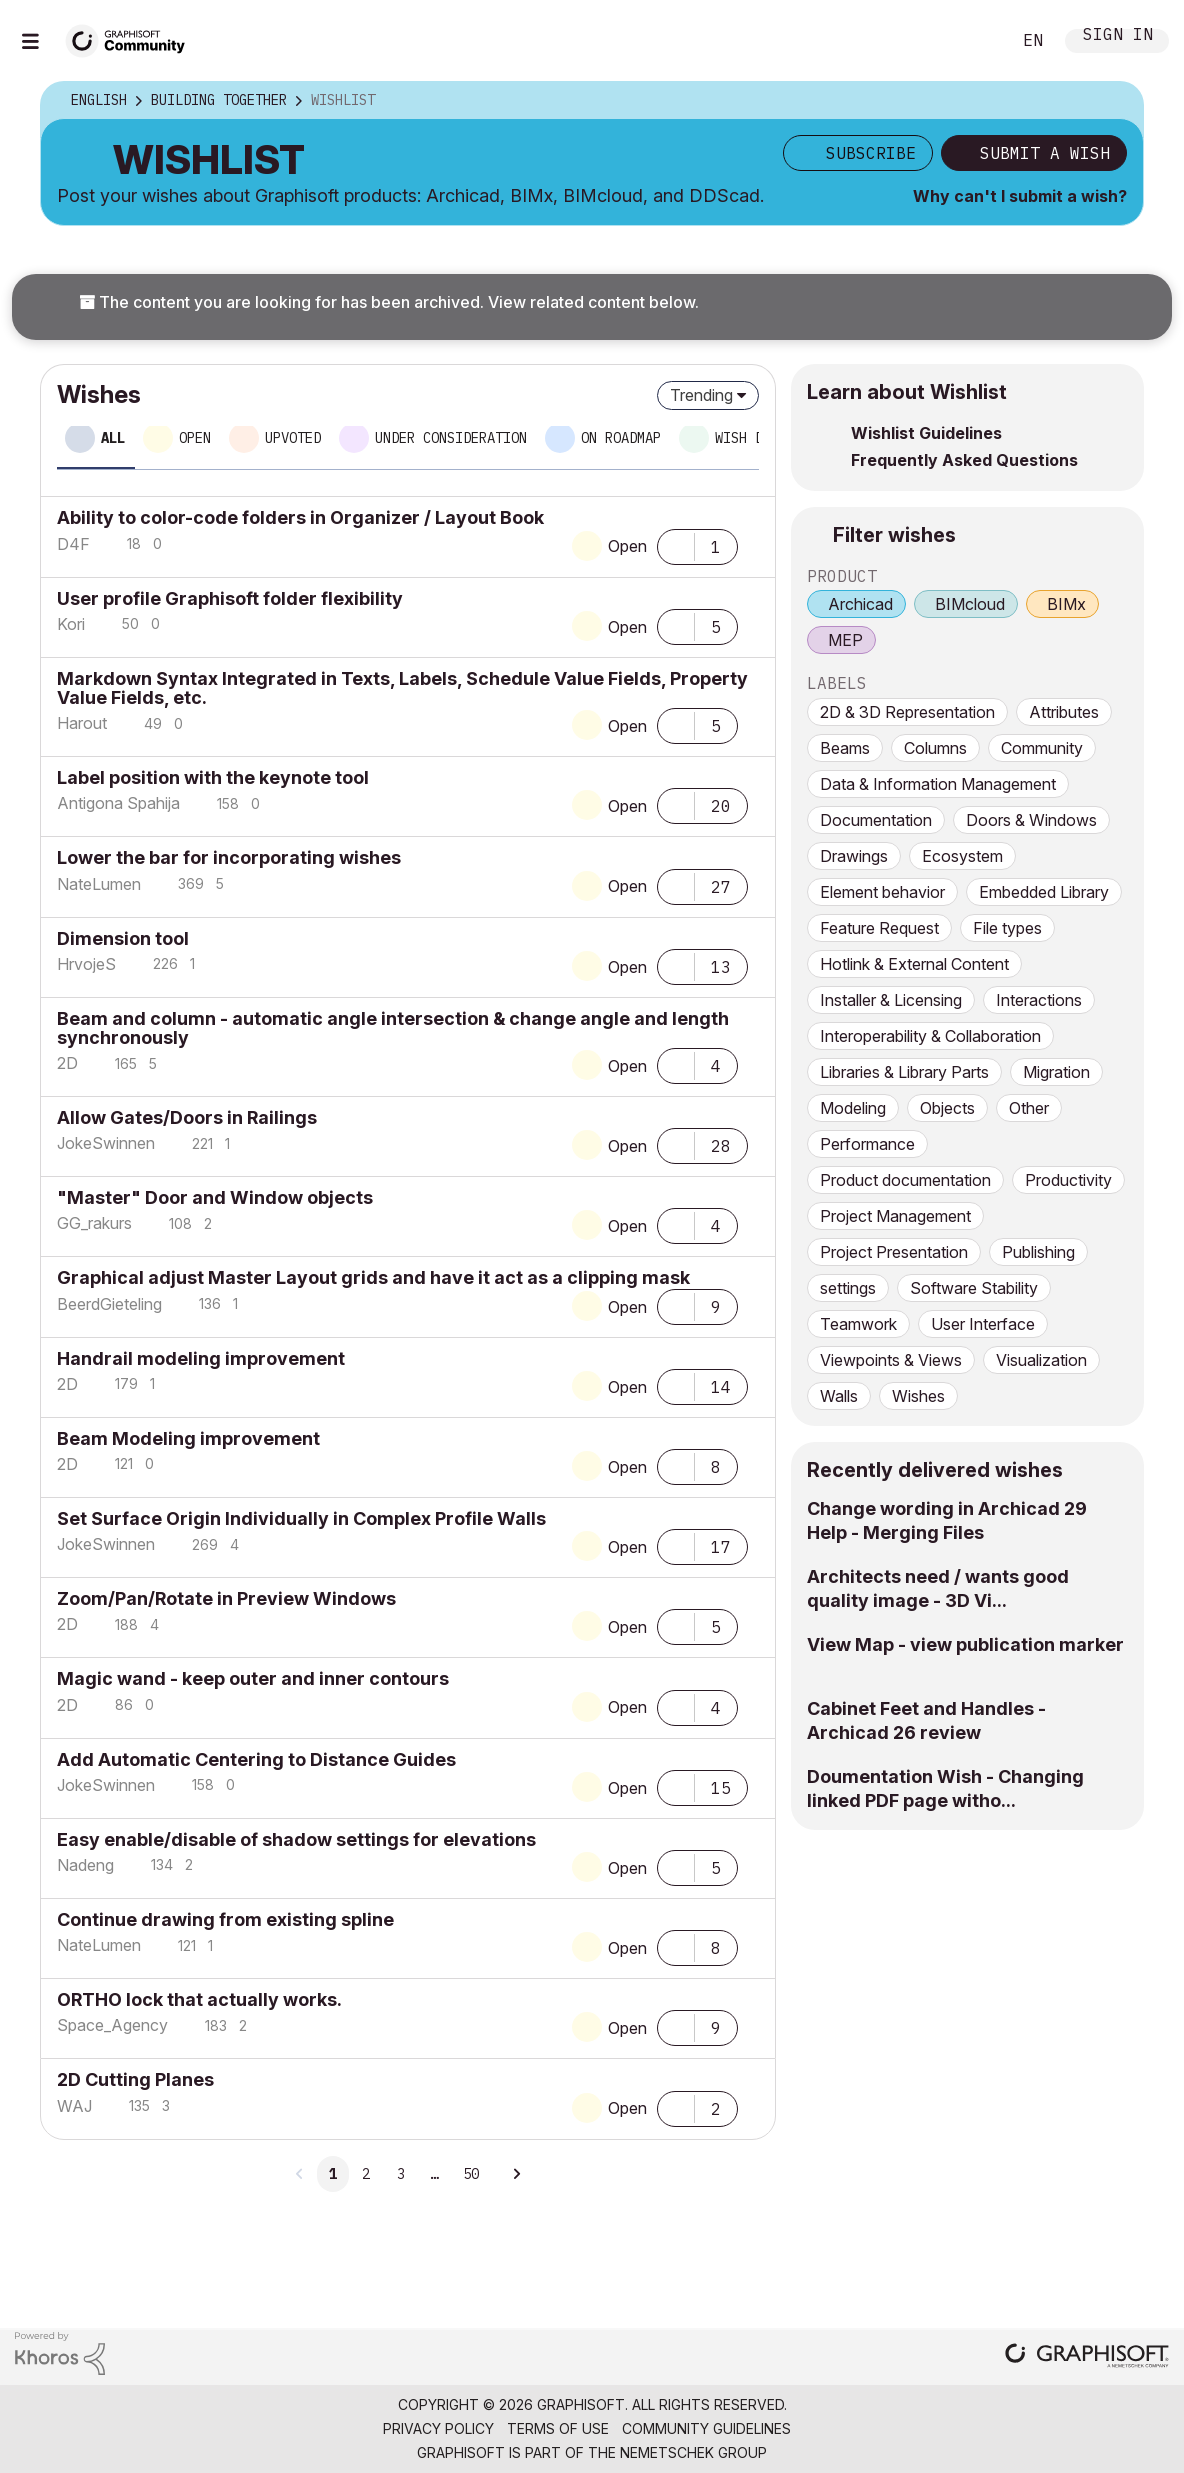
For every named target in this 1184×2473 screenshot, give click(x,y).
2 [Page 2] (366, 2174)
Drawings (854, 856)
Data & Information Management (938, 784)
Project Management (895, 1216)
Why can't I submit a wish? (1020, 196)
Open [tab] (195, 438)
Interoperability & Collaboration (930, 1036)
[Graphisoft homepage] (1087, 2357)
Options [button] (1115, 101)
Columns (935, 748)
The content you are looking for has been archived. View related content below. (389, 302)
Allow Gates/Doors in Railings (187, 1117)
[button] (676, 545)
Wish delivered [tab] (771, 438)
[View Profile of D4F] (73, 544)
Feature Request (879, 928)
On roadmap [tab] (621, 438)
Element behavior (882, 892)
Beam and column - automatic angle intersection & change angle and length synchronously (393, 1028)
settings (848, 1288)
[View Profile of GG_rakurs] (94, 1223)
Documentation (876, 820)
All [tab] (113, 438)
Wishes (918, 1396)
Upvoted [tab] (293, 438)
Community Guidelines (706, 2428)
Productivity (1068, 1180)
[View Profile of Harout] (82, 723)
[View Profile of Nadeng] (85, 1865)
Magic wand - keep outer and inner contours (253, 1678)
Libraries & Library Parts (904, 1072)
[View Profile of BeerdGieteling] (109, 1304)
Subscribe (871, 153)
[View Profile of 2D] (67, 1063)
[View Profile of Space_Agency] (112, 2025)
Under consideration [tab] (451, 438)
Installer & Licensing (891, 1000)
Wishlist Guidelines (926, 433)
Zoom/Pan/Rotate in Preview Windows (226, 1598)
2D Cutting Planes (135, 2079)
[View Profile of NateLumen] (99, 884)
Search (973, 41)
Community (1042, 748)
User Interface (983, 1324)
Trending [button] (701, 395)
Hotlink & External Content (914, 964)
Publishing (1038, 1252)
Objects (947, 1108)
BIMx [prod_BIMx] (1066, 604)
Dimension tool (123, 938)
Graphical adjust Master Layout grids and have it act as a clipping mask (373, 1277)
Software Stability (974, 1288)
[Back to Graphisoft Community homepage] (132, 38)
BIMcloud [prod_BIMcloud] (970, 604)
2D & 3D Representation (907, 712)
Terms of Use (558, 2428)
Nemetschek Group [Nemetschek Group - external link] (693, 2452)
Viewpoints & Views (891, 1360)
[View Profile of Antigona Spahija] (118, 803)
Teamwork (858, 1324)
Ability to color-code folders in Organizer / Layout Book (300, 517)
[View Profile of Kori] (71, 624)
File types (1007, 928)
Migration (1056, 1072)
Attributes (1064, 712)
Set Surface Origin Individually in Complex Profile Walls (301, 1518)
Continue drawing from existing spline (225, 1919)
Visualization (1041, 1360)
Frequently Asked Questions (964, 460)
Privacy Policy (438, 2428)
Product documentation (905, 1180)
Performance (867, 1144)
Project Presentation (894, 1252)
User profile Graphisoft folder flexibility (230, 598)
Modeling (853, 1108)
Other (1029, 1108)
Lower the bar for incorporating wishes (229, 857)
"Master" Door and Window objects (215, 1197)
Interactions (1039, 1000)
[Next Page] (516, 2174)
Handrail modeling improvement (201, 1358)
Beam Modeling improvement (188, 1438)
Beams (845, 748)
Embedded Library (1044, 892)
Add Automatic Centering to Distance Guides (256, 1759)
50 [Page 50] (471, 2174)
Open (627, 546)
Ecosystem (962, 856)
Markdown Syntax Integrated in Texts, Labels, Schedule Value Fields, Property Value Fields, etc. (402, 688)
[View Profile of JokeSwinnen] (106, 1143)
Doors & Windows (1031, 820)
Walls (839, 1396)
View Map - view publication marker (965, 1644)
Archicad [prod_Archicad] (860, 604)
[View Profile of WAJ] (74, 2106)
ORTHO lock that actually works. (199, 1999)
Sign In (1118, 36)
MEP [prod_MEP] (845, 640)
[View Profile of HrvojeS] (86, 964)
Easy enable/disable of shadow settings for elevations (296, 1839)
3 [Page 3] (401, 2174)
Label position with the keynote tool (213, 777)
